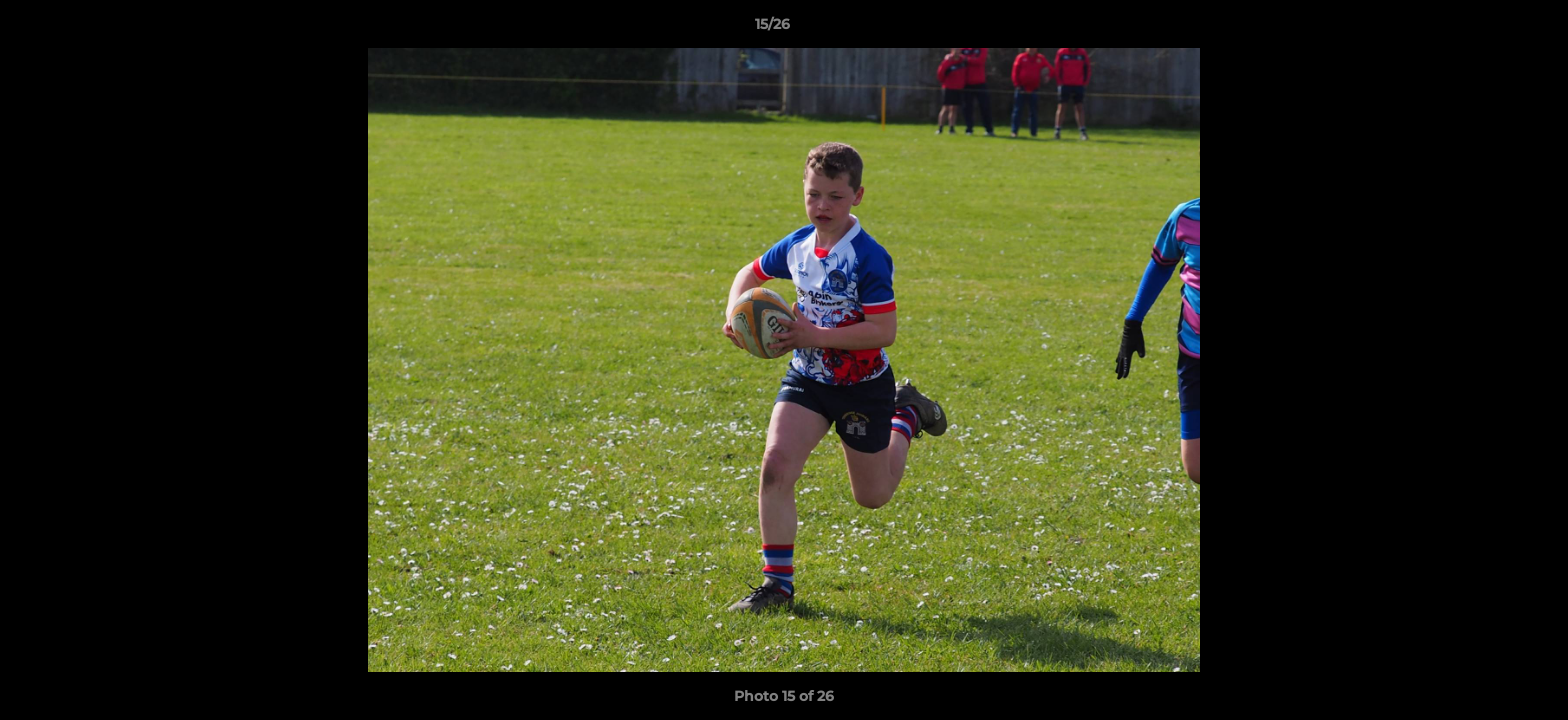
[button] (1484, 29)
